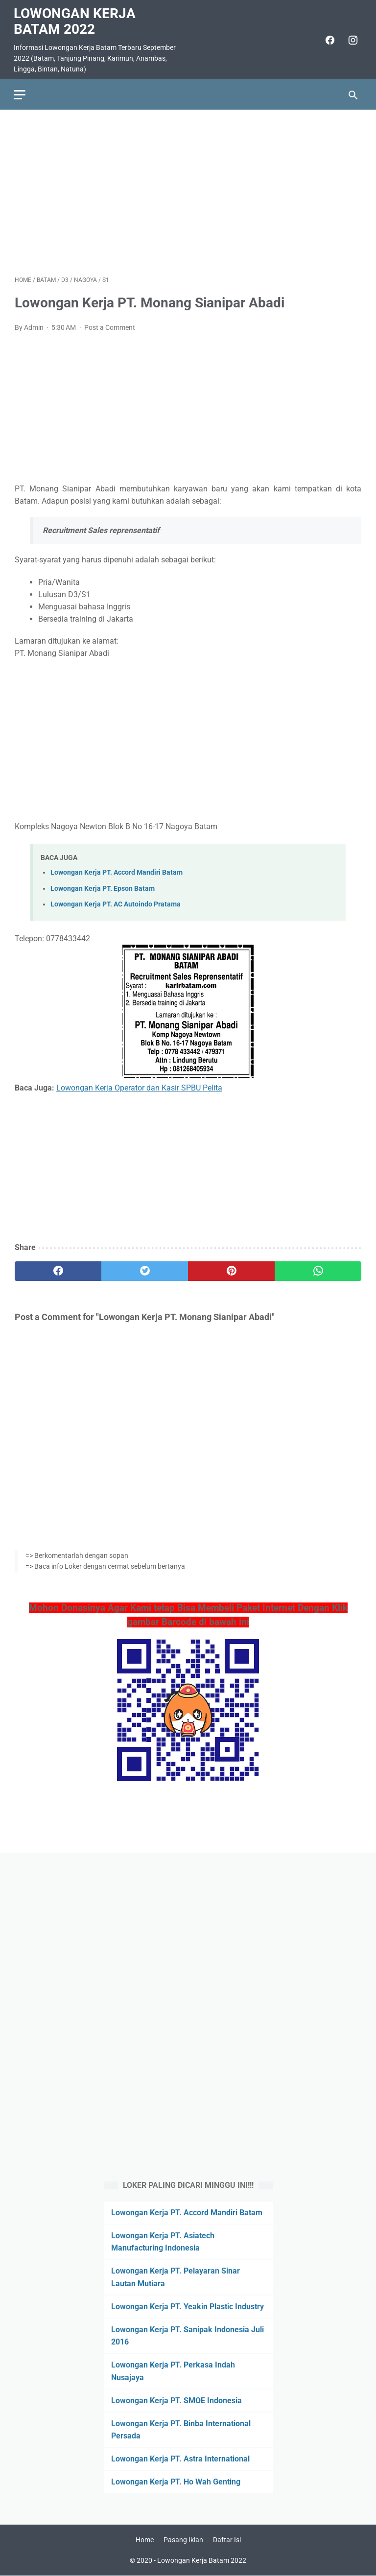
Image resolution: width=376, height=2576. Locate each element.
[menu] (20, 91)
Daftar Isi (227, 2540)
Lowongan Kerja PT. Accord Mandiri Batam (116, 870)
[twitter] (144, 1269)
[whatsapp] (318, 1269)
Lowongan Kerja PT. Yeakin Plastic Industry (187, 2306)
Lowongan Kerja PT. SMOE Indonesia (176, 2400)
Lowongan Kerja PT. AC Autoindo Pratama (115, 902)
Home (145, 2540)
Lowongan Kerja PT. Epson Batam (102, 886)
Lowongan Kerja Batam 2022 (76, 19)
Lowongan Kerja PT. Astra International (180, 2458)
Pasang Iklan (183, 2540)
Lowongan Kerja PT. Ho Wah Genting (175, 2481)
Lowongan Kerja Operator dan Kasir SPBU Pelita (139, 1085)
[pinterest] (231, 1269)
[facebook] (327, 38)
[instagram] (350, 38)
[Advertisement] (188, 189)
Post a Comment (109, 325)
